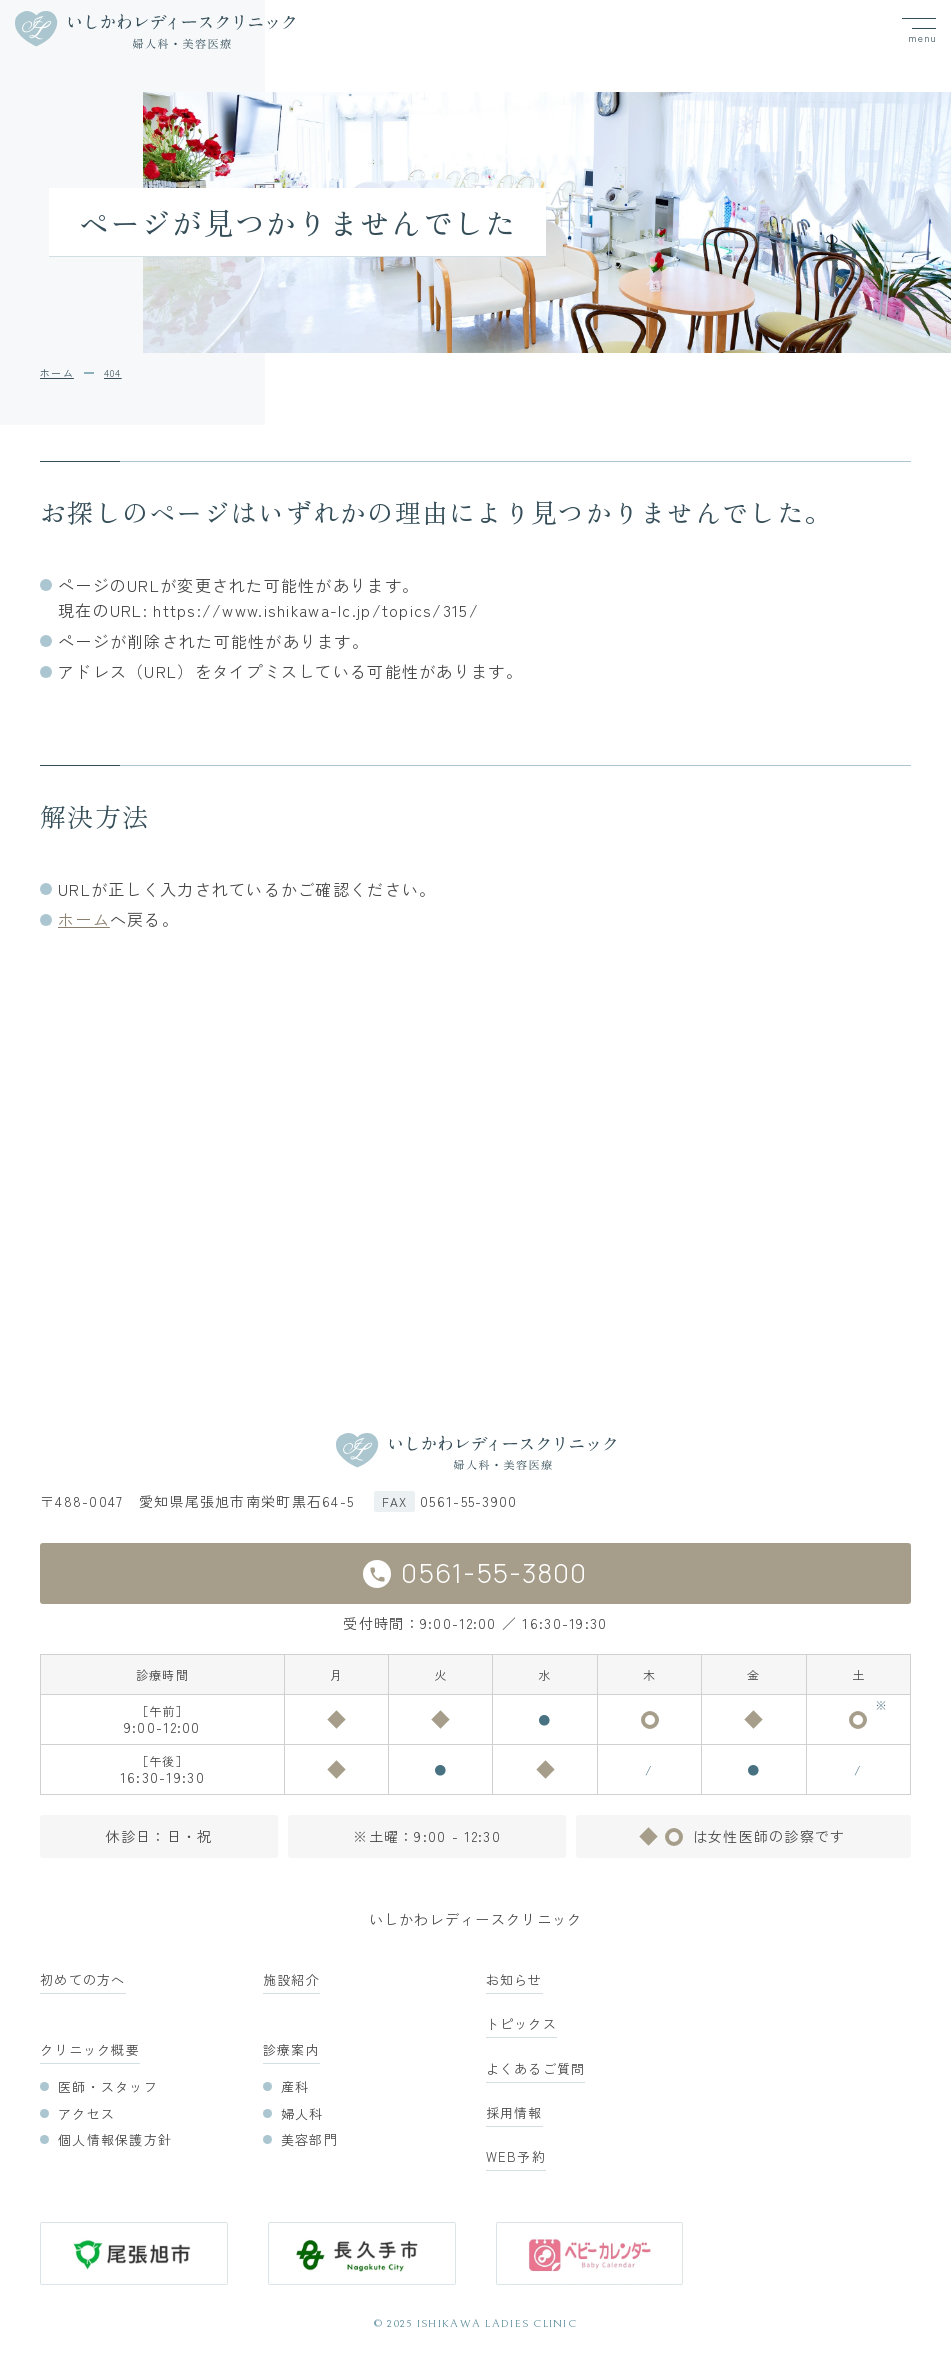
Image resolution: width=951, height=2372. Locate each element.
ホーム (84, 919)
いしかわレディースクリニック (476, 1919)
